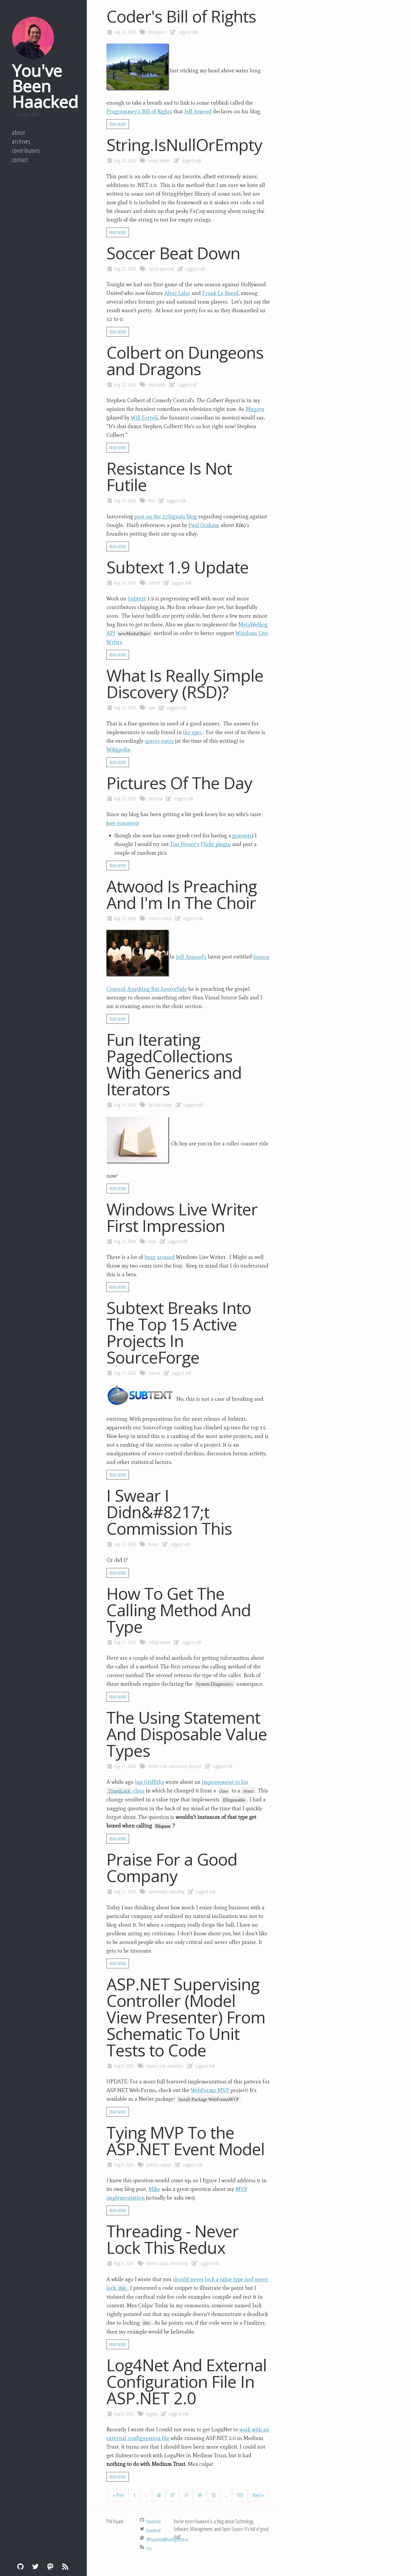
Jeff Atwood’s (191, 956)
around (166, 1257)
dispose (194, 1766)
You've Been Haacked (45, 86)
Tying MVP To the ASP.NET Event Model (185, 2140)
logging (151, 2413)
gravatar (242, 835)
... (146, 2495)
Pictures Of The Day (179, 783)
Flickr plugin (216, 844)
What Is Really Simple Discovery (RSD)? (184, 683)
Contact (20, 159)
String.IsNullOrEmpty (184, 144)
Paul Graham (203, 525)
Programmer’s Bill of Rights (139, 111)
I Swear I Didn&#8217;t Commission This (169, 1511)
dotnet (165, 160)
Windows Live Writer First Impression (182, 1217)
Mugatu (255, 409)
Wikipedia (118, 749)
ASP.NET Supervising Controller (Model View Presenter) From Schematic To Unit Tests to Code (185, 2017)
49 (200, 2495)
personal (167, 268)
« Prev (118, 2495)
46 (159, 2495)
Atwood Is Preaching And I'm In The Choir (181, 894)
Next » (258, 2495)
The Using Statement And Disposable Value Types (186, 1733)
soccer (153, 268)
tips (151, 1104)
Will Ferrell (144, 417)
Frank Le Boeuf (220, 293)
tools (152, 1241)
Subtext (137, 598)
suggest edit (188, 32)
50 (213, 2495)
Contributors (26, 150)
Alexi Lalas (177, 293)
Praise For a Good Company (171, 1867)
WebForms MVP (210, 2090)
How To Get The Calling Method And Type (178, 1609)
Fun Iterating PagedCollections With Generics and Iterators (174, 1064)
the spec (192, 732)
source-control (159, 918)
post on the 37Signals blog (165, 516)
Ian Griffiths (149, 1782)
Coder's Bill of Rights (181, 16)
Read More (117, 124)
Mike (154, 2189)
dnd (151, 384)
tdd (157, 1104)
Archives (21, 141)
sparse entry (159, 740)
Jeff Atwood (198, 111)
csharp (153, 160)
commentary (157, 1891)
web (151, 707)
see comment (123, 823)
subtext (154, 582)
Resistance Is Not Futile (169, 476)
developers (157, 32)
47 (172, 2495)
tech (151, 500)
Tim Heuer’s (184, 844)
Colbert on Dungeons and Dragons (184, 360)
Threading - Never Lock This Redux (172, 2239)
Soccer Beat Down (173, 253)
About (18, 132)
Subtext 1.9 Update (177, 567)
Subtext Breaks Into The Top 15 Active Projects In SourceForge (178, 1332)
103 (240, 2495)
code (163, 1766)
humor (160, 384)
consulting (176, 1891)
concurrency (178, 1766)
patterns (152, 2164)
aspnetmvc (175, 2065)
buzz (150, 1257)
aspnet (151, 2065)
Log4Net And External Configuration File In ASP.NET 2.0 (186, 2381)
